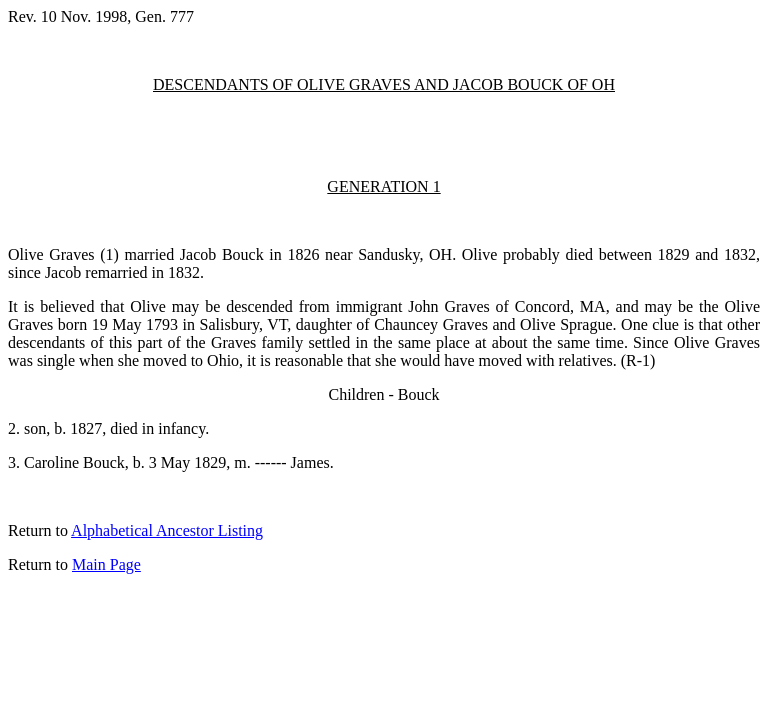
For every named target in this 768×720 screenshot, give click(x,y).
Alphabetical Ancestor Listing (167, 530)
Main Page (106, 564)
